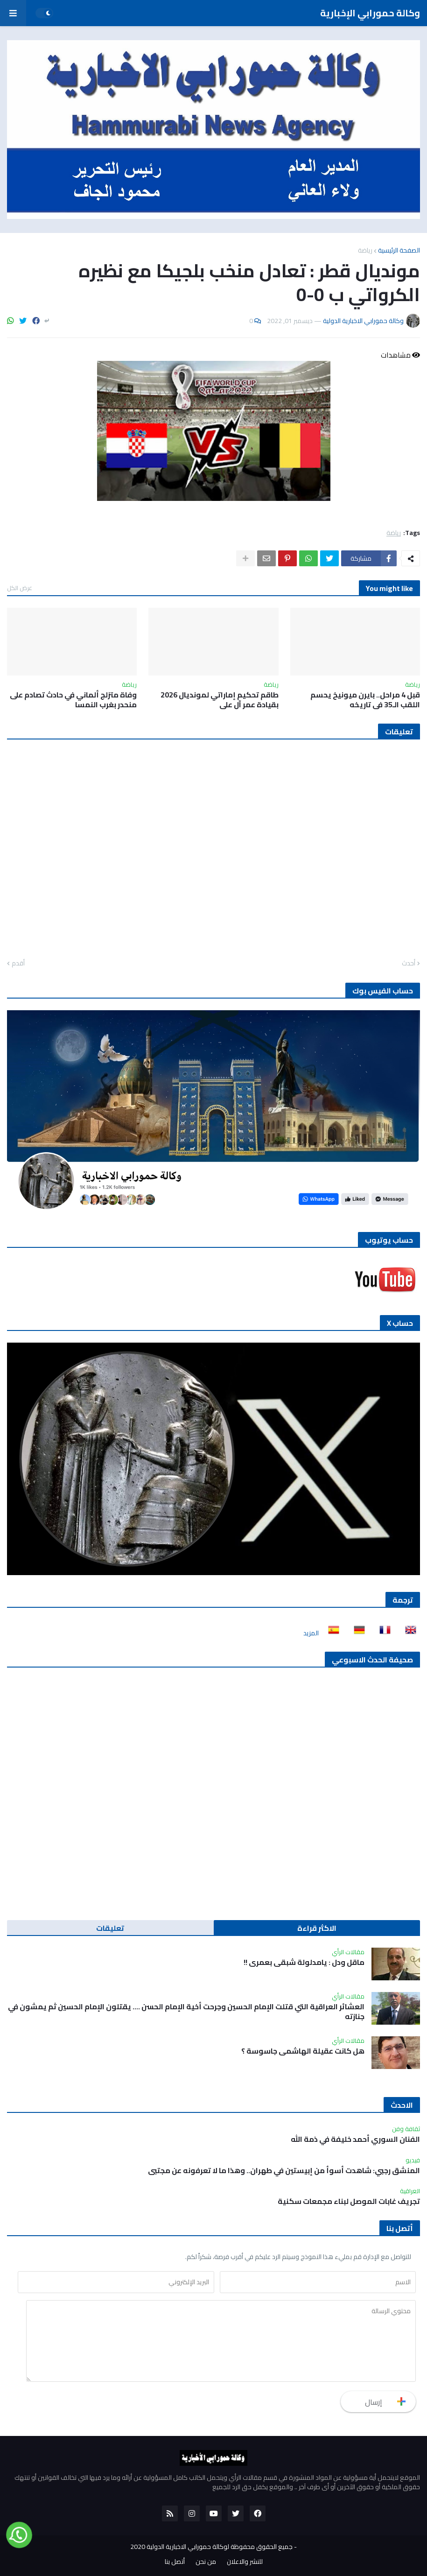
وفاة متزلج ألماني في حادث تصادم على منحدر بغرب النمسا (73, 700)
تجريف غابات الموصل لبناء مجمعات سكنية (349, 2201)
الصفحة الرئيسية (399, 250)
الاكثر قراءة (316, 1928)
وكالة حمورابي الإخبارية (370, 12)
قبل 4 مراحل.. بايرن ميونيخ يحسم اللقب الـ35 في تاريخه (365, 700)
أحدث (408, 963)
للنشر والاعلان (245, 2562)
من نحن (206, 2562)
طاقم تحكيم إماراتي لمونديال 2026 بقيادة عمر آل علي (220, 700)
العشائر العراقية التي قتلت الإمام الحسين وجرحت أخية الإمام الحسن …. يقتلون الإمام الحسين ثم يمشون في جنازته (186, 2011)
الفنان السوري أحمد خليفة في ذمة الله (355, 2139)
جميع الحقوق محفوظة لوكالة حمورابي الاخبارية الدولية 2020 (211, 2547)
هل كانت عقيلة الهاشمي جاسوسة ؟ (302, 2051)
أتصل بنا (175, 2562)
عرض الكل (19, 587)
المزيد (311, 1633)
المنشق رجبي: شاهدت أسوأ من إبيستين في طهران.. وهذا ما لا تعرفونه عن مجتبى (284, 2170)
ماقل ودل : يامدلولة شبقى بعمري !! (304, 1962)
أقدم (18, 963)
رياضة (365, 250)
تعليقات (110, 1928)
